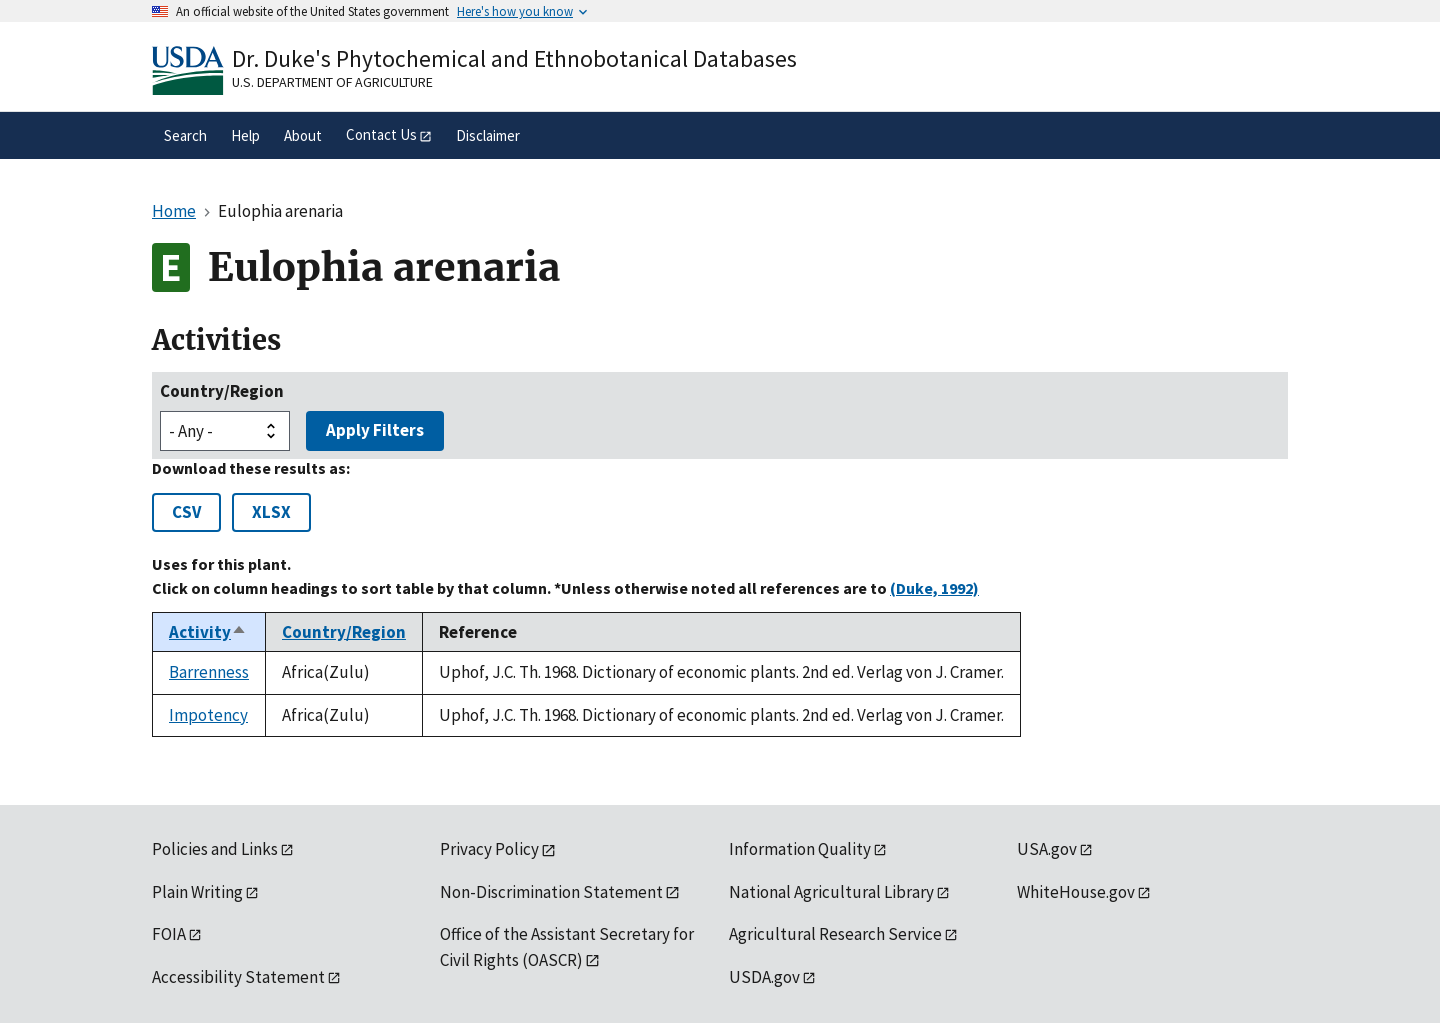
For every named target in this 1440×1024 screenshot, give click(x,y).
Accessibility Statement (238, 977)
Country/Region (222, 391)
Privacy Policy (489, 849)
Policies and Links (215, 849)
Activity (208, 632)
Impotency (208, 715)
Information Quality (800, 849)
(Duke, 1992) (934, 588)
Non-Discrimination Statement (551, 892)
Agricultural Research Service (835, 934)
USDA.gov (764, 977)
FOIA (169, 934)
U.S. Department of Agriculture (332, 82)
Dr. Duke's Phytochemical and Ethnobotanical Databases (514, 58)
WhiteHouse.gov (1076, 892)
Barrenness (209, 672)
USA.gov (1047, 849)
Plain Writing (197, 892)
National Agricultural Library (831, 892)
